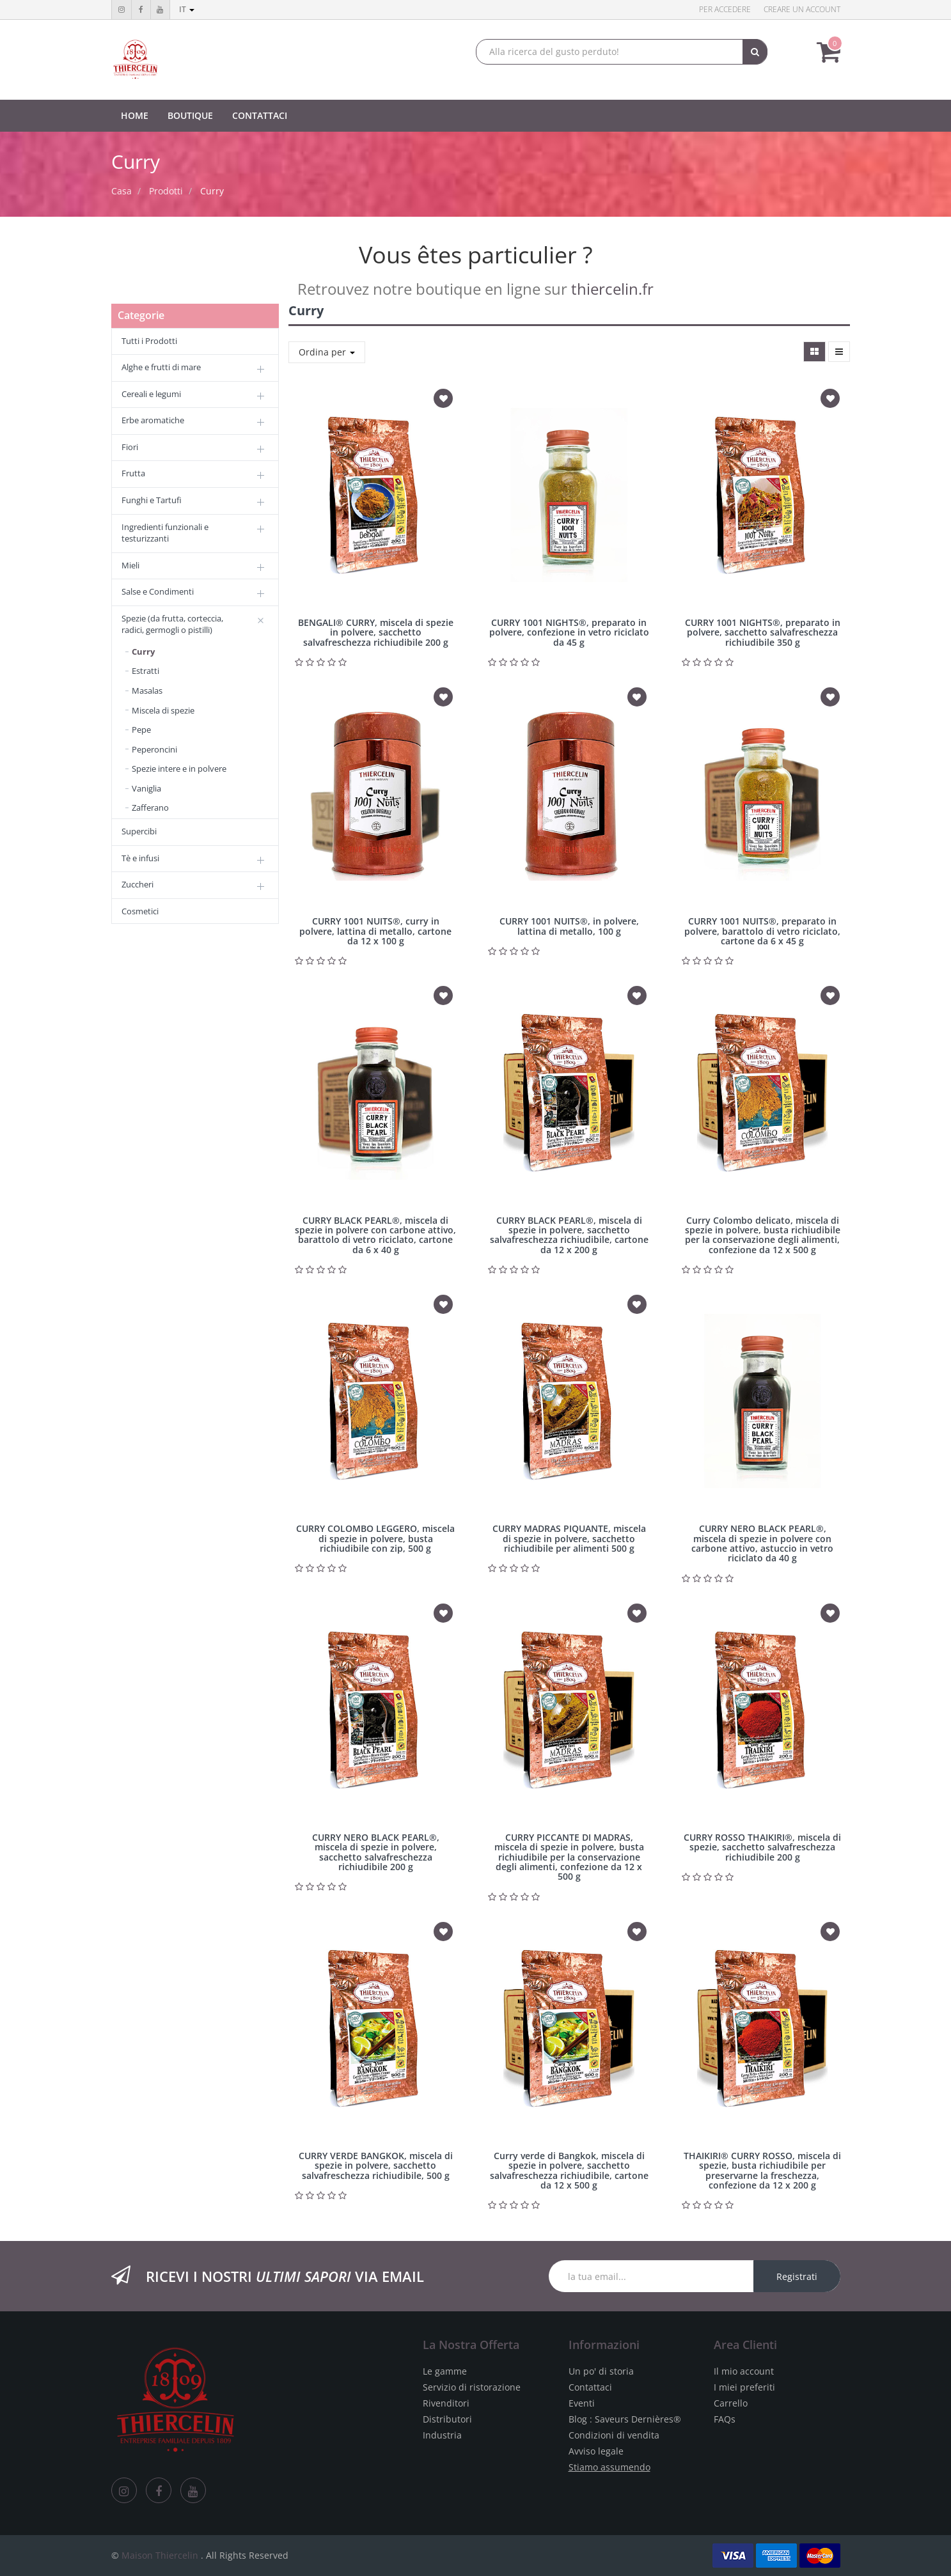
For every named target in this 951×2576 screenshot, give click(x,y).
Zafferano (150, 807)
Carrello (731, 2403)
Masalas (147, 690)
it (186, 9)
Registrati (796, 2276)
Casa (121, 191)
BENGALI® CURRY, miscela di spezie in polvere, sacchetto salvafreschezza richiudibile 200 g (375, 632)
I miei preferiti (744, 2387)
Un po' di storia (601, 2371)
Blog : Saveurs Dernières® (625, 2419)
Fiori (130, 447)
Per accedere (725, 9)
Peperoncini (154, 749)
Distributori (447, 2419)
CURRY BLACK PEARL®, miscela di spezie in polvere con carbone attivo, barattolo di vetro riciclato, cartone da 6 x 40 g (375, 1235)
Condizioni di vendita (614, 2435)
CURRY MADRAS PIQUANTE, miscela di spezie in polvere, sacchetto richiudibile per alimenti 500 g (569, 1538)
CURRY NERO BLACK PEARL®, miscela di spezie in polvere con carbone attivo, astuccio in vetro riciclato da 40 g (762, 1543)
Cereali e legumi (151, 394)
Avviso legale (596, 2451)
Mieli (130, 565)
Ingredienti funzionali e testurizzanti (165, 533)
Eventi (582, 2403)
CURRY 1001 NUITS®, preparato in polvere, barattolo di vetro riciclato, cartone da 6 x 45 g (762, 931)
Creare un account (802, 9)
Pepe (141, 729)
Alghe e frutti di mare (161, 367)
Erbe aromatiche (153, 420)
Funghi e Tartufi (152, 500)
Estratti (145, 670)
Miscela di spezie (163, 710)
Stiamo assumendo (609, 2467)
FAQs (724, 2419)
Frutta (133, 473)
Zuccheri (137, 884)
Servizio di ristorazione (472, 2387)
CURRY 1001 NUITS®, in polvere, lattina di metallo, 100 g (569, 926)
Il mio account (744, 2371)
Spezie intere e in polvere (179, 768)
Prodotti (166, 191)
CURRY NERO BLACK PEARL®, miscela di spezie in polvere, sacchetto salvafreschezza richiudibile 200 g (375, 1852)
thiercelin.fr (612, 288)
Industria (442, 2435)
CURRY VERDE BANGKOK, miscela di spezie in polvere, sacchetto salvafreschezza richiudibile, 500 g (376, 2166)
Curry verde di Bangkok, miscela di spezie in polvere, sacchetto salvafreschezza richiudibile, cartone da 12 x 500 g (569, 2170)
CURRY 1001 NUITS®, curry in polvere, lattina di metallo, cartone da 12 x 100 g (375, 931)
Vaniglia (146, 788)
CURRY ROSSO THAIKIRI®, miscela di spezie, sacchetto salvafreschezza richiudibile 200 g (762, 1847)
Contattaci (590, 2387)
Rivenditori (446, 2403)
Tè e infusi (140, 858)
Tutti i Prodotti (149, 341)
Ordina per (327, 352)
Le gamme (445, 2371)
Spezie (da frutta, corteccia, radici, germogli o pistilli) (172, 624)
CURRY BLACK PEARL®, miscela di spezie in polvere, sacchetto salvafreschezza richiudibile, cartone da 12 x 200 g (569, 1235)
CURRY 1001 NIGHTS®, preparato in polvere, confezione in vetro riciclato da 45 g (569, 632)
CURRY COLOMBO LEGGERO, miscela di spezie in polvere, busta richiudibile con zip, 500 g (375, 1538)
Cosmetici (140, 911)
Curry (212, 191)
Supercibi (139, 831)
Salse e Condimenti (158, 591)
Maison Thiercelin (160, 2555)
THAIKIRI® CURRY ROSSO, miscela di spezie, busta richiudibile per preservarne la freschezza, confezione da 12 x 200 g (762, 2170)
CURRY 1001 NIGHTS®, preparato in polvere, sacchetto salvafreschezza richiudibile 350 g (762, 632)
